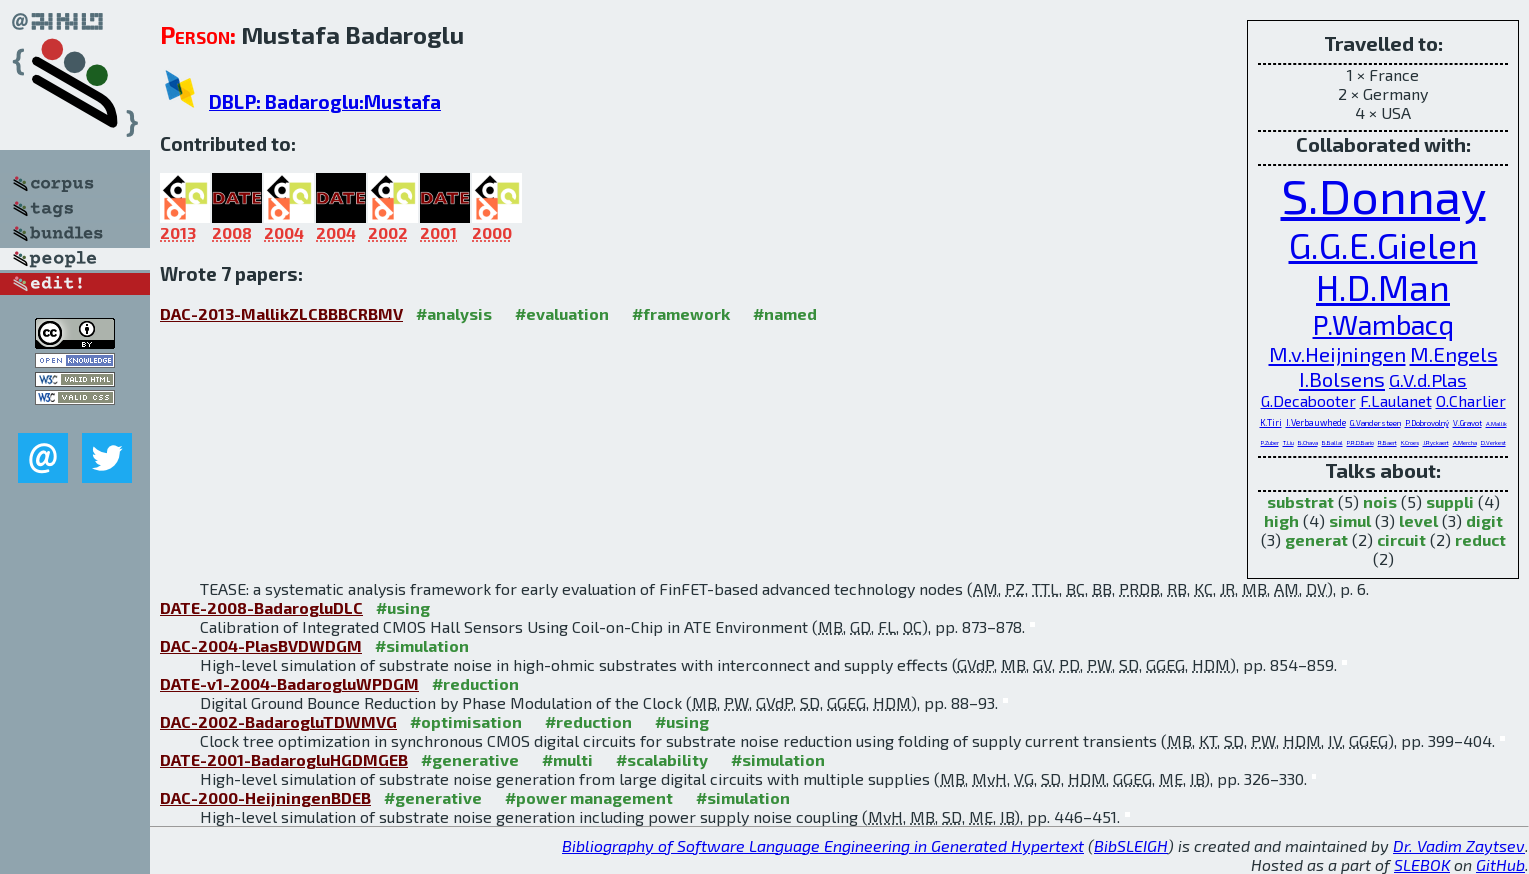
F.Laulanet (1396, 400)
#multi (567, 759)
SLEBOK (1422, 864)
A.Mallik (1496, 423)
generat (1316, 539)
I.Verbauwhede (1316, 422)
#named (785, 313)
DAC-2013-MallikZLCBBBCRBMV (281, 313)
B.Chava (1308, 442)
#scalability (662, 759)
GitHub (1500, 864)
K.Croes (1410, 442)
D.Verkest (1493, 442)
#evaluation (562, 313)
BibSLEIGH (1131, 845)
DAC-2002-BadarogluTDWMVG (278, 721)
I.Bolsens (1342, 378)
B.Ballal (1332, 442)
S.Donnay (1383, 195)
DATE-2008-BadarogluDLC (261, 607)
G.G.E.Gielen (1383, 245)
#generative (470, 759)
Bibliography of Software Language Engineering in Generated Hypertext (823, 845)
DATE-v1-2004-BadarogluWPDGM (289, 683)
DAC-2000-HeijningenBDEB (265, 797)
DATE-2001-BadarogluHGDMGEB (284, 759)
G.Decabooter (1308, 400)
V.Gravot (1467, 423)
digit (1484, 520)
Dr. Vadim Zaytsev (1459, 845)
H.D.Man (1383, 287)
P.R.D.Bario (1360, 442)
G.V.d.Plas (1428, 380)
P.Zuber (1270, 442)
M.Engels (1454, 353)
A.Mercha (1465, 442)
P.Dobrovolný (1427, 423)
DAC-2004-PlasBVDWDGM (261, 645)
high (1281, 520)
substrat (1300, 501)
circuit (1401, 539)
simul (1350, 520)
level (1418, 520)
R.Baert (1387, 442)
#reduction (475, 683)
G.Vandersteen (1375, 423)
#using (403, 607)
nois (1380, 501)
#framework (681, 313)
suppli (1450, 501)
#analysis (454, 313)
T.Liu (1288, 442)
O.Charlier (1471, 400)
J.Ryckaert (1436, 442)
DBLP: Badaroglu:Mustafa (325, 101)
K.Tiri (1271, 422)
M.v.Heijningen (1337, 353)
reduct (1480, 539)
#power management (589, 797)
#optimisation (466, 721)
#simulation (422, 645)
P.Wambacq (1383, 324)
